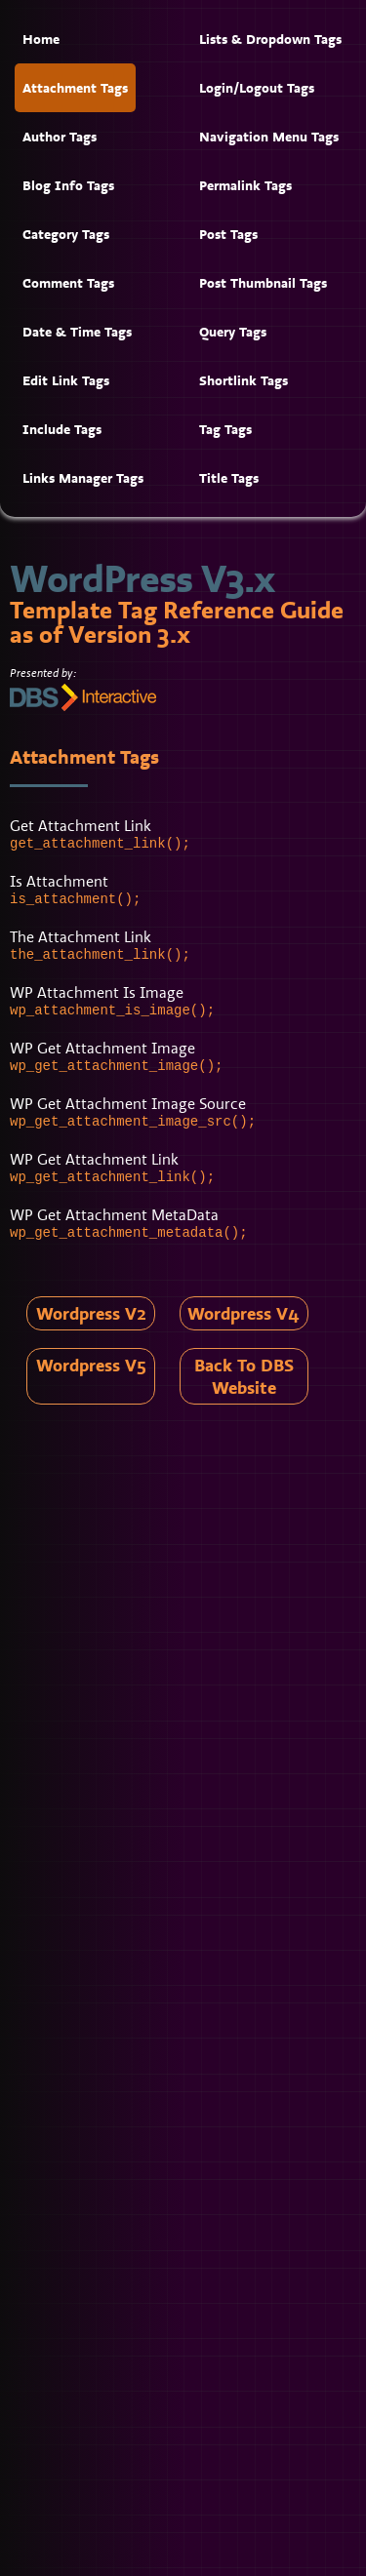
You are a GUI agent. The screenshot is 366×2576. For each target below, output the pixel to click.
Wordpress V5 (91, 1365)
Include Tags (62, 429)
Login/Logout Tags (256, 88)
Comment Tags (68, 283)
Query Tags (232, 331)
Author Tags (59, 136)
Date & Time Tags (77, 331)
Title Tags (229, 478)
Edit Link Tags (65, 380)
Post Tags (228, 234)
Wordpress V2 (91, 1313)
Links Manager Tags (82, 478)
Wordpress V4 (243, 1313)
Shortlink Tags (243, 380)
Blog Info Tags (68, 185)
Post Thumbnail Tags (263, 283)
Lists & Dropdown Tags (270, 39)
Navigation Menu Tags (269, 136)
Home (41, 39)
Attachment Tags (75, 88)
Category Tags (65, 234)
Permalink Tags (245, 185)
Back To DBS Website (244, 1376)
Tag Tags (225, 429)
